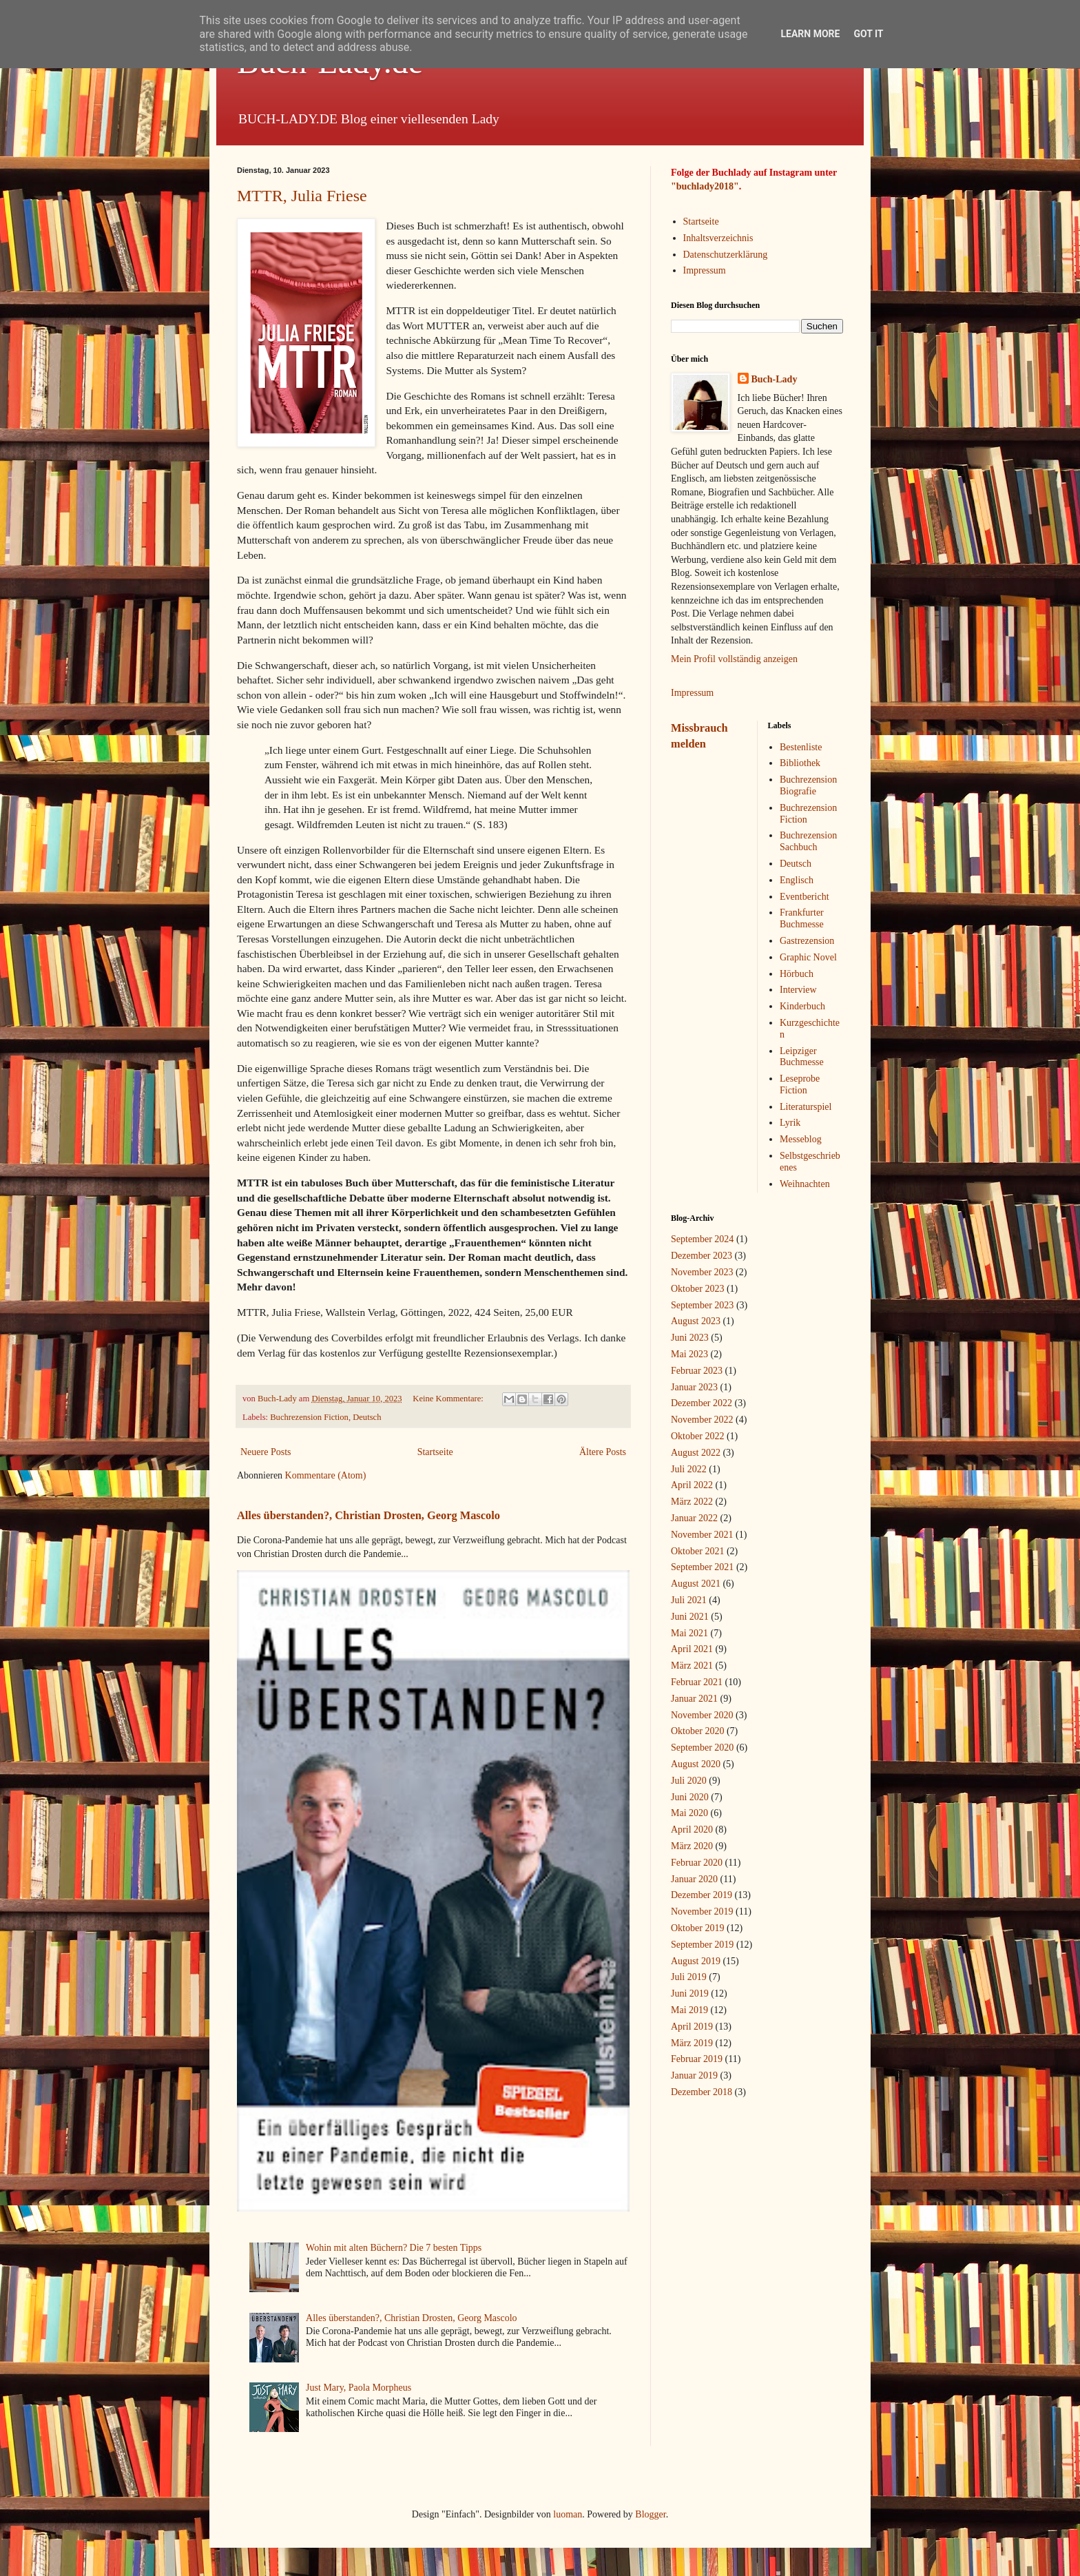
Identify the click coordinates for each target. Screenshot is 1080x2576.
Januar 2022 (694, 1518)
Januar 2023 (694, 1387)
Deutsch (367, 1417)
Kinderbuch (802, 1006)
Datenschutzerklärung (725, 254)
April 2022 (692, 1485)
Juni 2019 (690, 1993)
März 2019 (692, 2043)
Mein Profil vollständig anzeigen (734, 659)
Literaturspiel (805, 1107)
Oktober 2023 (697, 1289)
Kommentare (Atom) (325, 1475)
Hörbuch (796, 974)
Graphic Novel (808, 957)
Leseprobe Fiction (800, 1084)
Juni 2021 (690, 1616)
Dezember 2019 (701, 1895)
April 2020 (692, 1829)
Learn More (810, 33)
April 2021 (692, 1649)
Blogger (650, 2514)
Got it (868, 33)
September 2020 (702, 1747)
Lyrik (790, 1122)
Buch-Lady (774, 379)
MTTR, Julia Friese (302, 196)
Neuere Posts (265, 1452)
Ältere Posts (602, 1452)
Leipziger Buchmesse (802, 1057)
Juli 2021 (689, 1600)
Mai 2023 (689, 1354)
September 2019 (702, 1944)
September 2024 (702, 1239)
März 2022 (692, 1501)
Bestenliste (801, 747)
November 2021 (702, 1534)
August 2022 (695, 1452)
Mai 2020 (689, 1813)
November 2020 (702, 1715)
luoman (567, 2514)
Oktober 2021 (697, 1551)
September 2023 (702, 1305)
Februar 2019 (697, 2059)
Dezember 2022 (701, 1403)
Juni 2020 (690, 1797)
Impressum (704, 270)
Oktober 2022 (697, 1436)
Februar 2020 (697, 1862)
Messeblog (801, 1139)
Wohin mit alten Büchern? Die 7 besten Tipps (393, 2248)
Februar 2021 (697, 1682)
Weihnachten (805, 1184)
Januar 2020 (694, 1879)
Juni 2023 (690, 1337)
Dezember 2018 (701, 2092)
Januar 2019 (694, 2075)
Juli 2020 (689, 1780)
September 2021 (702, 1567)
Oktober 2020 (697, 1731)
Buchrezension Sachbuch (808, 841)
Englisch (796, 880)
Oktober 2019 (697, 1928)
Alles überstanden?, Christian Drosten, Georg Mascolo (368, 1515)
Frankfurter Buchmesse (802, 918)
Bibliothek (800, 763)
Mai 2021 (689, 1633)
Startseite (435, 1452)
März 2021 (692, 1665)
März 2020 (692, 1846)
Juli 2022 (689, 1469)
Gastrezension (807, 941)
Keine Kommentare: (449, 1398)
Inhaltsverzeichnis (718, 238)
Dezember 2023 (701, 1255)
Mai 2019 (689, 2010)
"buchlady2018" (705, 186)
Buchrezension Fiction (309, 1417)
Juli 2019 (689, 1977)
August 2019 (695, 1961)
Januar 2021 (694, 1698)
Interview (798, 990)
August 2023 (695, 1321)
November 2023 (702, 1272)
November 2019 (702, 1911)
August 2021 (695, 1583)
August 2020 (695, 1764)
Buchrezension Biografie (808, 785)
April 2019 (692, 2026)
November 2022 (702, 1419)
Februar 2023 (697, 1371)
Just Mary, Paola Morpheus (358, 2387)
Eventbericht (804, 897)
